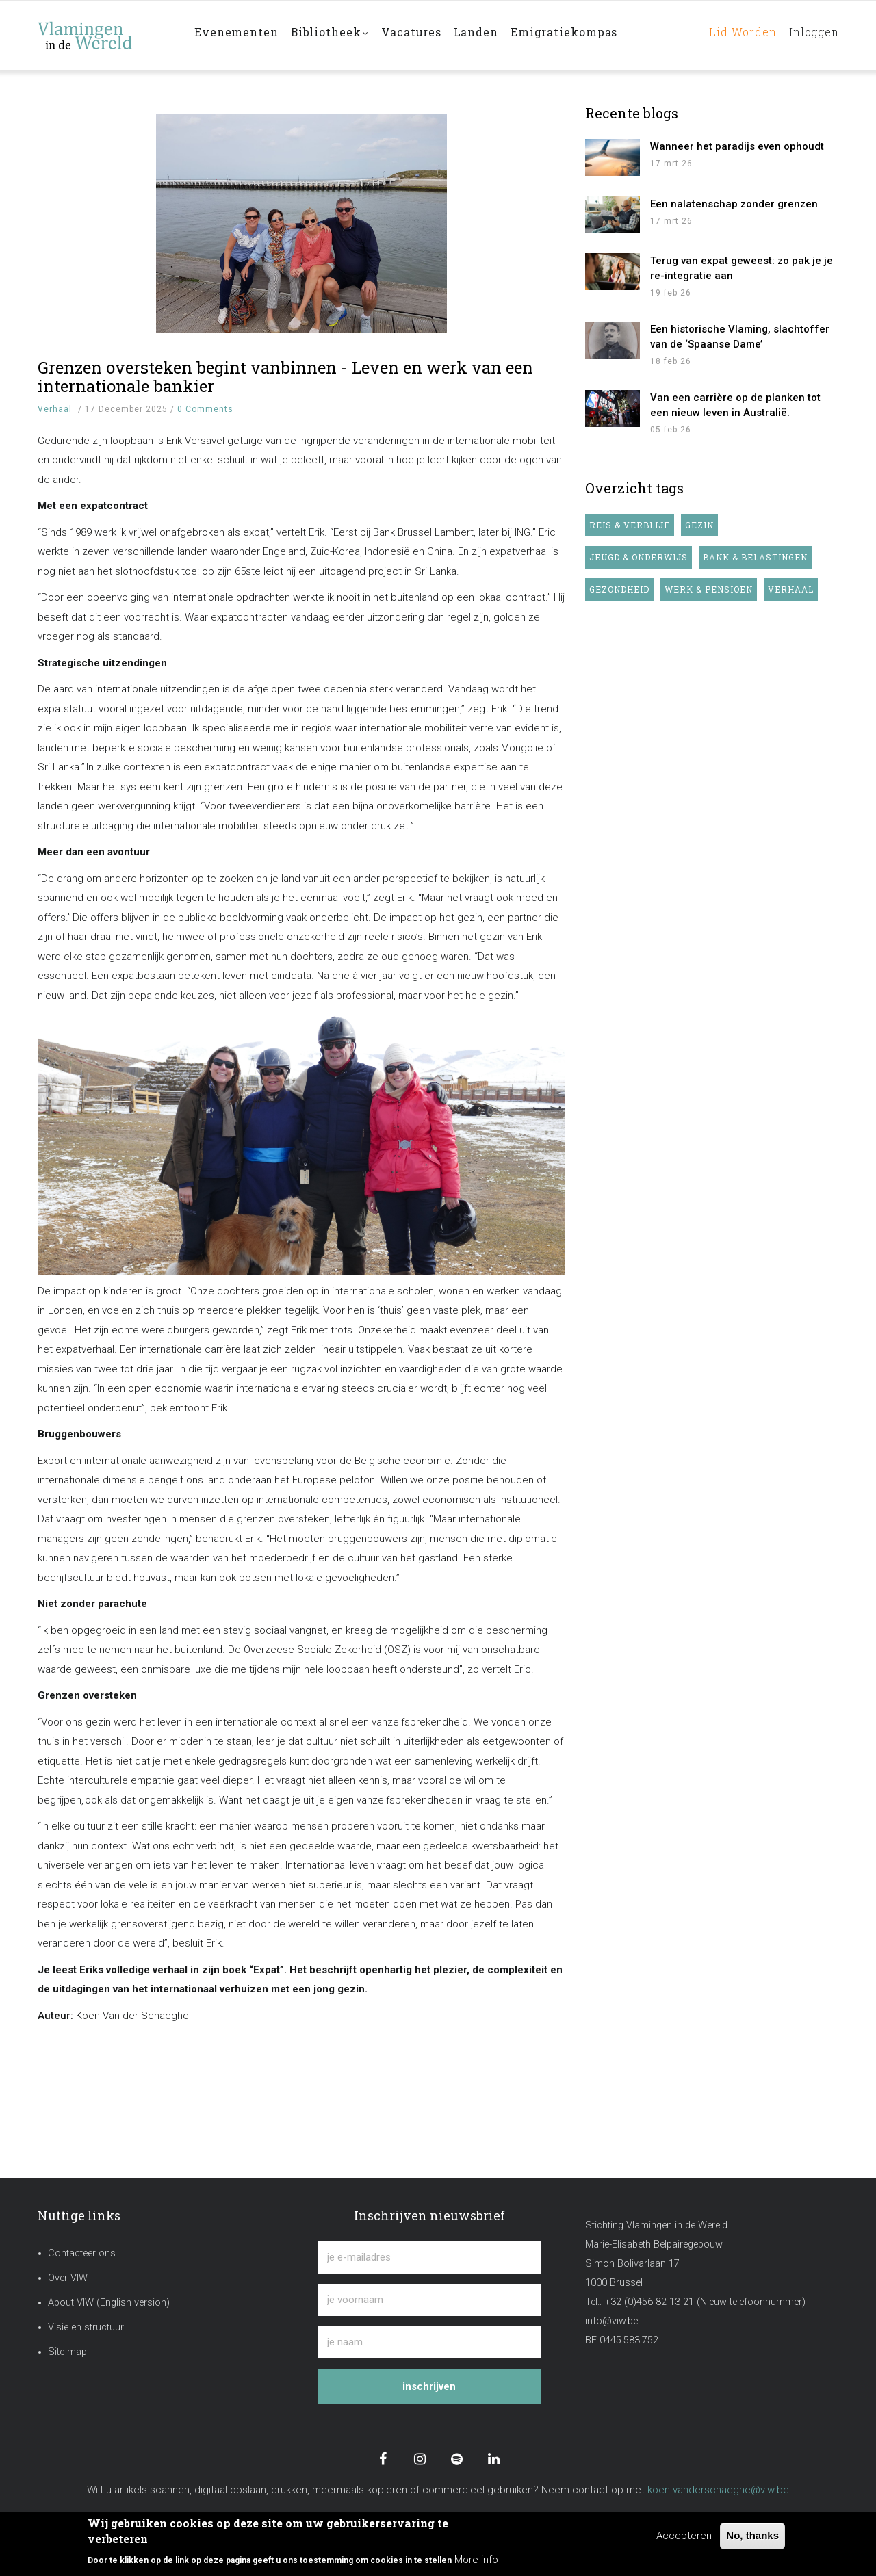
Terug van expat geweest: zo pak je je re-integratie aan (741, 268)
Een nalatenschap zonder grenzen (734, 204)
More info (476, 2559)
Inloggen (811, 35)
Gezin (699, 524)
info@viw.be (611, 2321)
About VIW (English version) (109, 2302)
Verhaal (55, 409)
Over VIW (68, 2278)
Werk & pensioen (709, 589)
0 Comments (205, 409)
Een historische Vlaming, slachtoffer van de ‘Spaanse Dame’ (739, 336)
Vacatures (417, 35)
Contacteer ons (82, 2253)
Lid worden (734, 35)
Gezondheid (619, 589)
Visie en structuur (86, 2327)
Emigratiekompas (575, 35)
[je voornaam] (429, 2300)
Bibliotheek (333, 36)
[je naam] (429, 2342)
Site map (67, 2352)
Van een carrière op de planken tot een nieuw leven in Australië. (735, 405)
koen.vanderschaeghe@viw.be (718, 2490)
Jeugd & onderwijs (638, 556)
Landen (484, 35)
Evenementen (237, 35)
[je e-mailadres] (429, 2257)
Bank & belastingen (755, 556)
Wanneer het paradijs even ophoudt (737, 146)
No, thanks (752, 2535)
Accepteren (684, 2535)
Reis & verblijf (629, 524)
